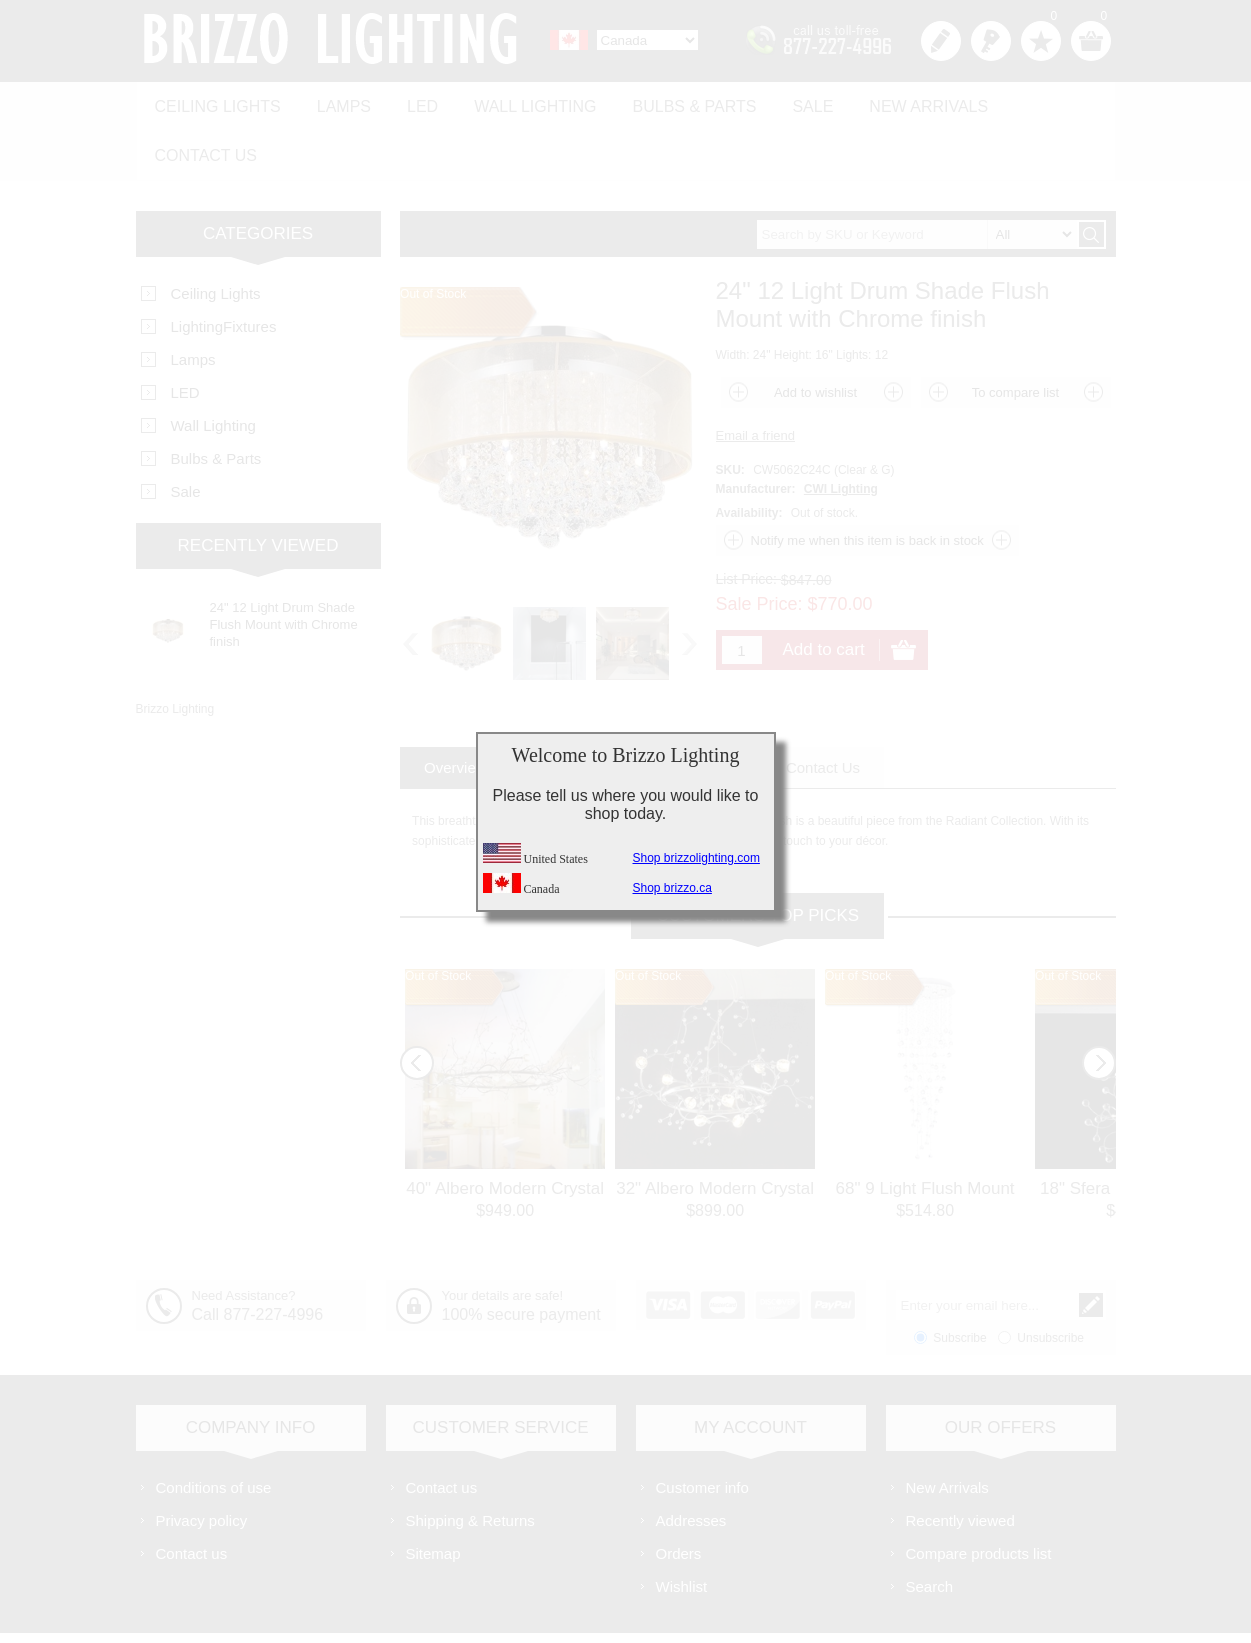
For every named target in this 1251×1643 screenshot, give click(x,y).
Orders (679, 1495)
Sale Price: (759, 546)
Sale (784, 101)
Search (930, 1528)
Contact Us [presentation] (823, 709)
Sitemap (433, 1495)
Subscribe (959, 1280)
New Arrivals (895, 101)
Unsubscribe (1050, 1280)
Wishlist (682, 1528)
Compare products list (979, 1495)
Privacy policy (202, 1462)
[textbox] (917, 176)
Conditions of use (214, 1429)
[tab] (455, 709)
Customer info (702, 1429)
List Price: (746, 521)
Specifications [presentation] (583, 709)
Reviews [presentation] (707, 709)
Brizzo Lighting (175, 651)
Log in (991, 41)
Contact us (1037, 101)
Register (941, 41)
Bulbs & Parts (672, 101)
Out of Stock (438, 918)
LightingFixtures (224, 268)
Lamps (336, 101)
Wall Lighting (517, 101)
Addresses (691, 1462)
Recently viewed (960, 1462)
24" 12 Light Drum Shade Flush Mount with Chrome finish (284, 566)
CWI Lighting (841, 431)
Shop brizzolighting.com (696, 858)
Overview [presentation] (455, 709)
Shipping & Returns (470, 1462)
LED (409, 101)
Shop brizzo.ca (672, 888)
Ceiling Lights (215, 101)
